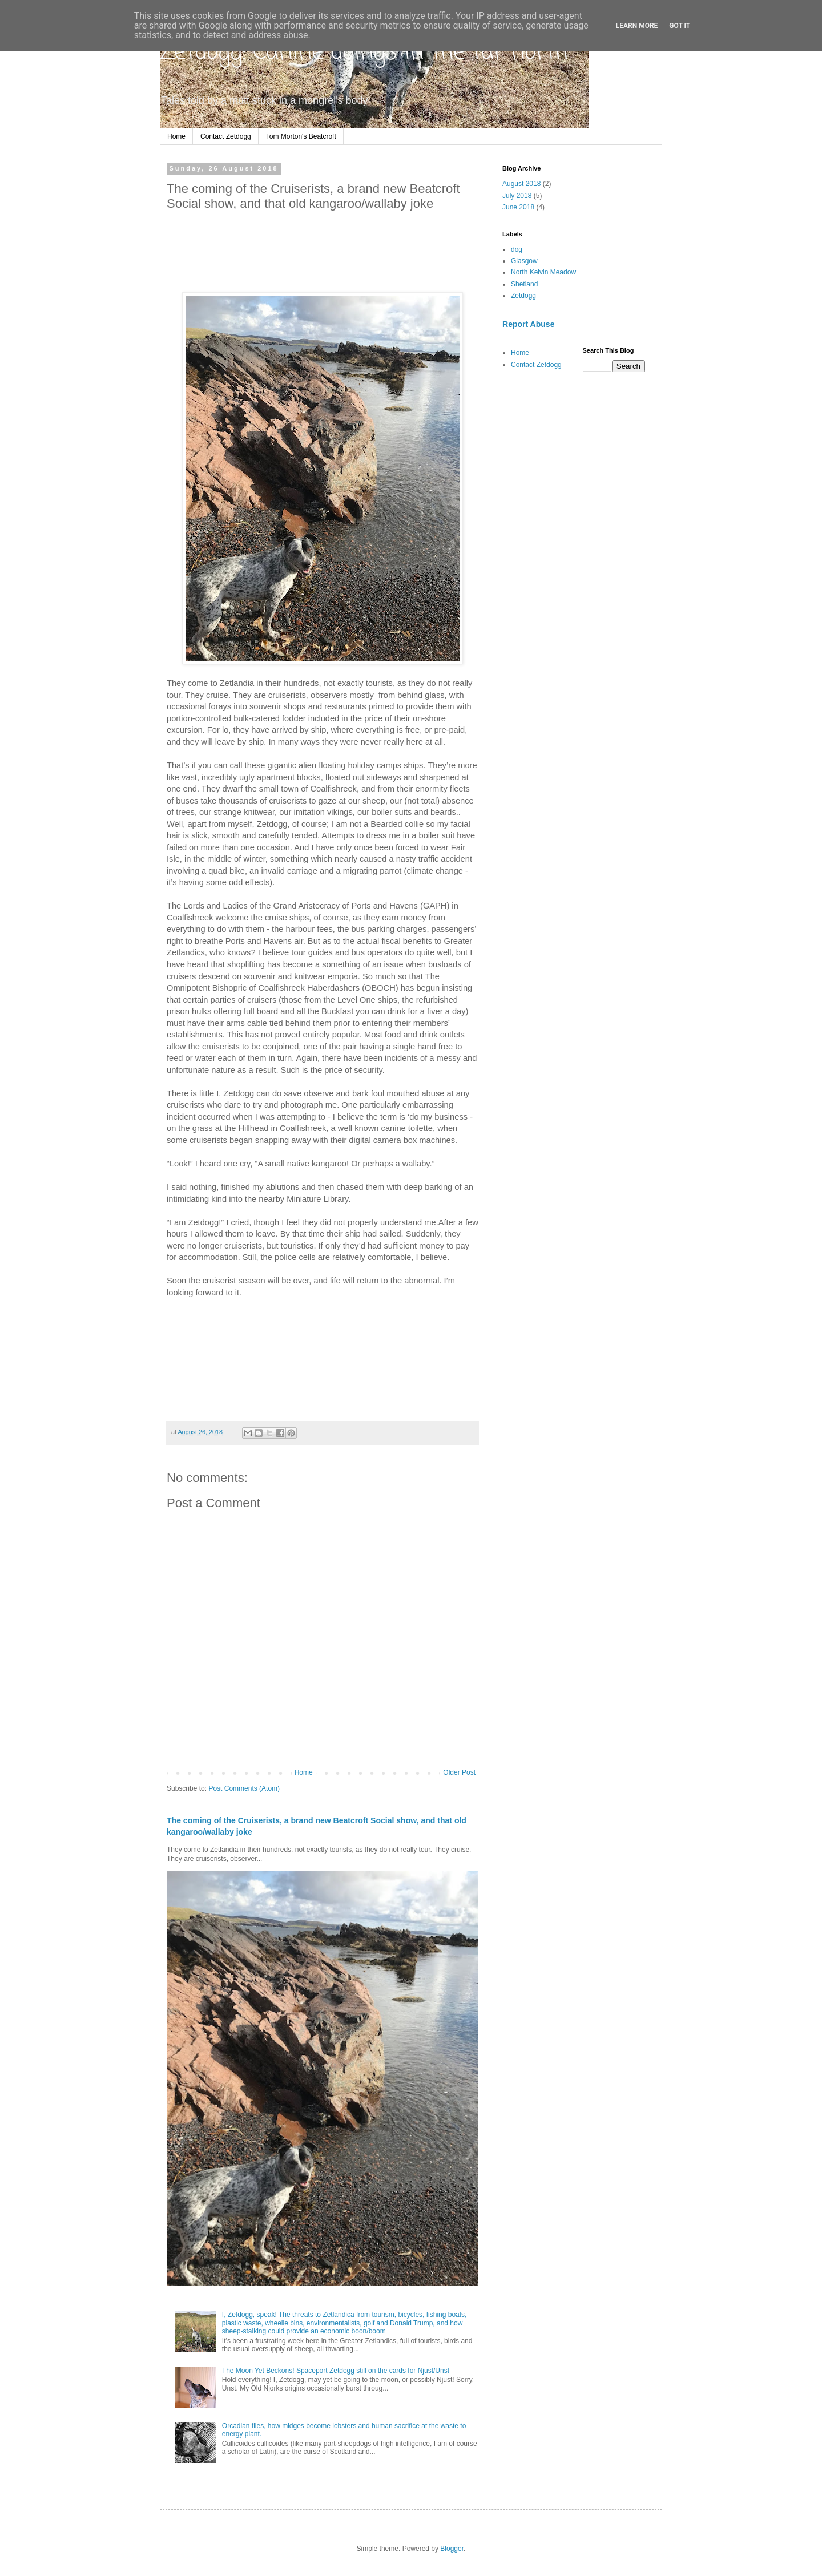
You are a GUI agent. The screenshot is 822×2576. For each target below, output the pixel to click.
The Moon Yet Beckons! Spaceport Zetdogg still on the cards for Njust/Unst (335, 2371)
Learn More (637, 26)
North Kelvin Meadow (543, 272)
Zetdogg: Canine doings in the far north (364, 52)
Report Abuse (528, 324)
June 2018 (518, 207)
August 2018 (521, 184)
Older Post (459, 1772)
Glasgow (524, 261)
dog (516, 249)
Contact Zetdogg (225, 136)
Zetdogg (523, 296)
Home (176, 136)
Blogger (452, 2549)
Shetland (524, 284)
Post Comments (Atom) (244, 1788)
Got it (679, 26)
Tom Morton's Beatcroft (301, 136)
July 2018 (516, 196)
